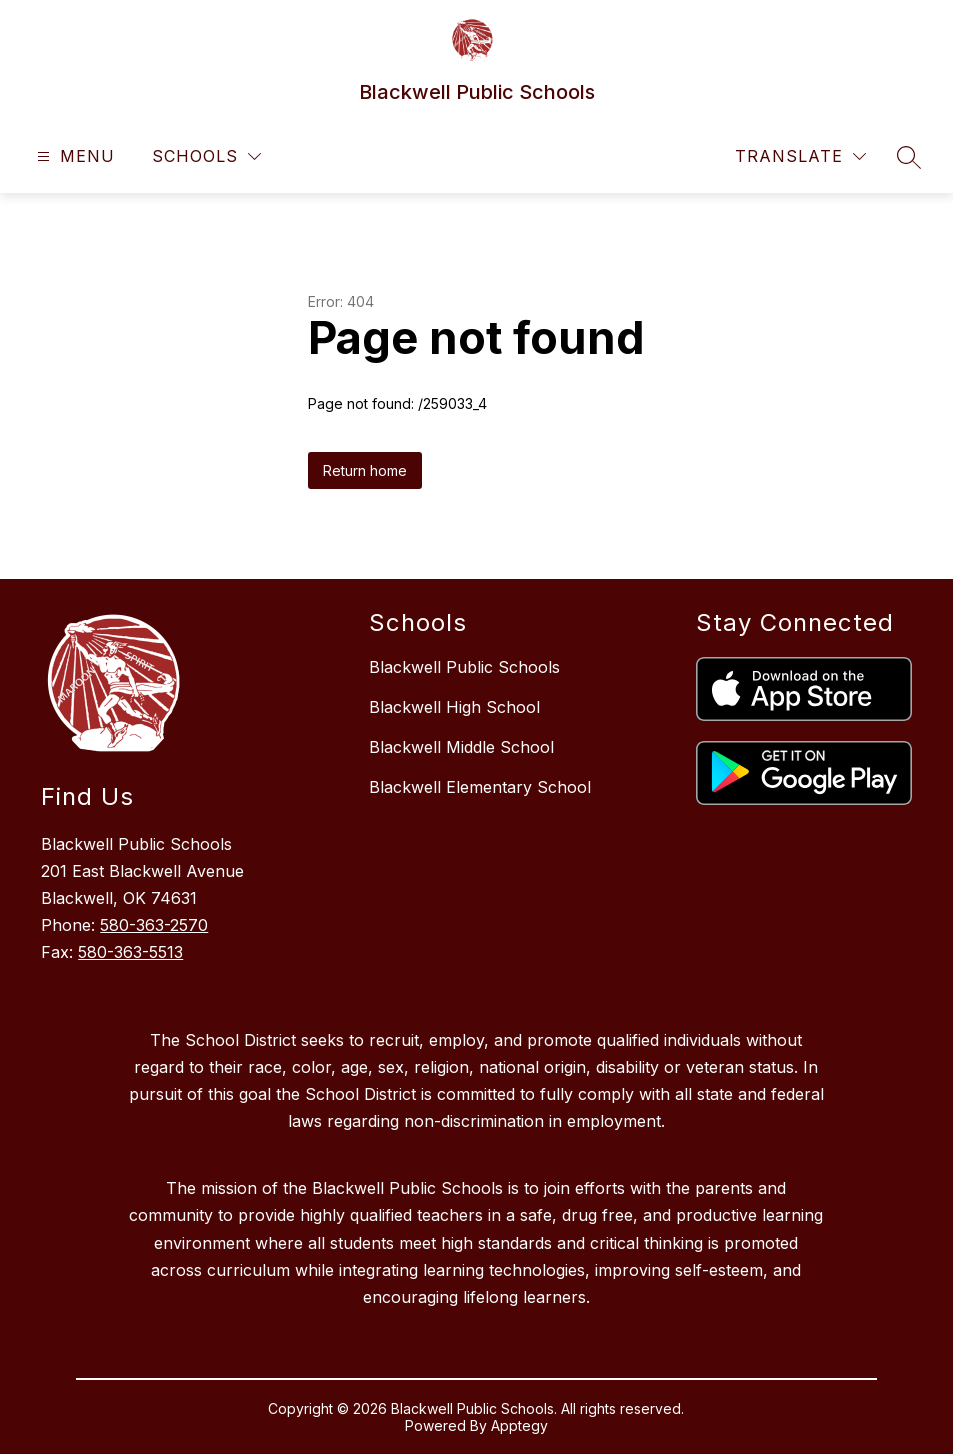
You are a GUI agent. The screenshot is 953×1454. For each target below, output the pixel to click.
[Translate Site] (800, 156)
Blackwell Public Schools (464, 667)
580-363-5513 (130, 952)
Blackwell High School (454, 707)
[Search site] (909, 157)
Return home (365, 470)
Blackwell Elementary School (480, 787)
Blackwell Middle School (461, 747)
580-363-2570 (154, 925)
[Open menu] (73, 156)
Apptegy (519, 1425)
